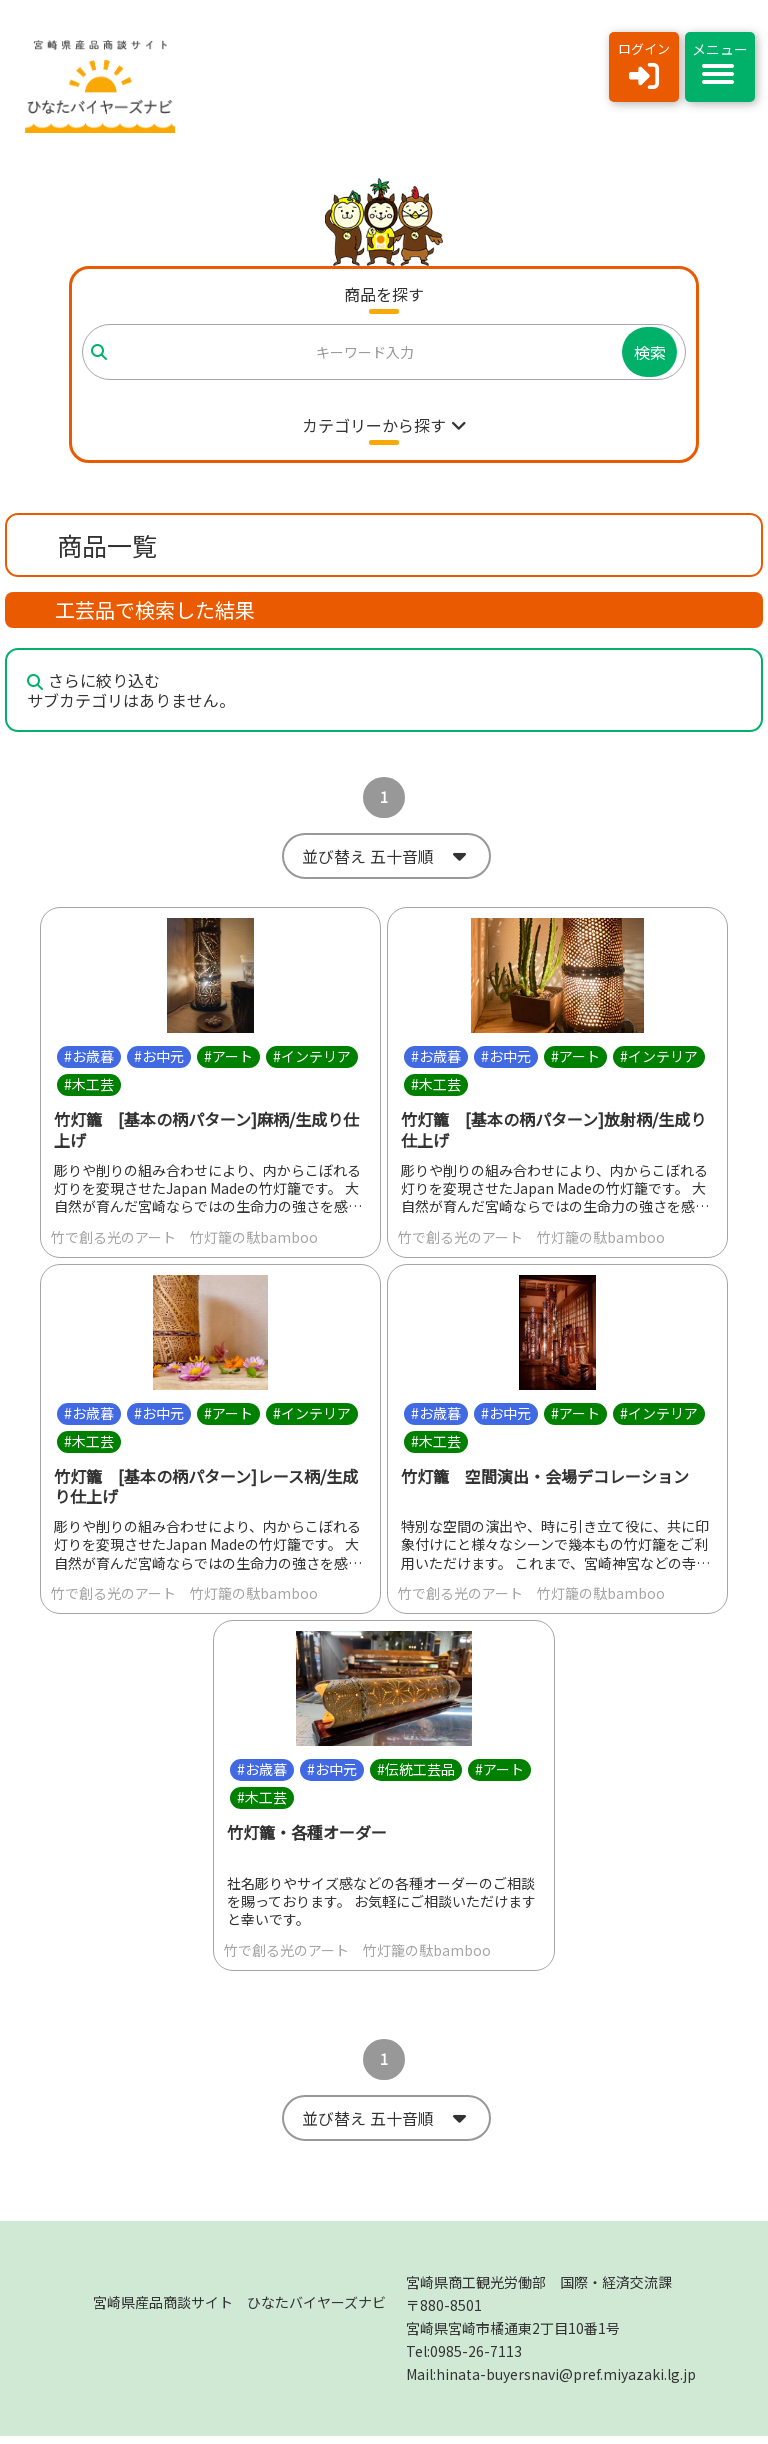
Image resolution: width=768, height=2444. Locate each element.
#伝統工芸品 (416, 1773)
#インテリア (312, 1060)
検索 (650, 352)
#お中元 (159, 1060)
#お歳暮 (89, 1060)
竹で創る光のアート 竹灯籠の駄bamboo (184, 1241)
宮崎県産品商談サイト (239, 2310)
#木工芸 (89, 1088)
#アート (228, 1060)
